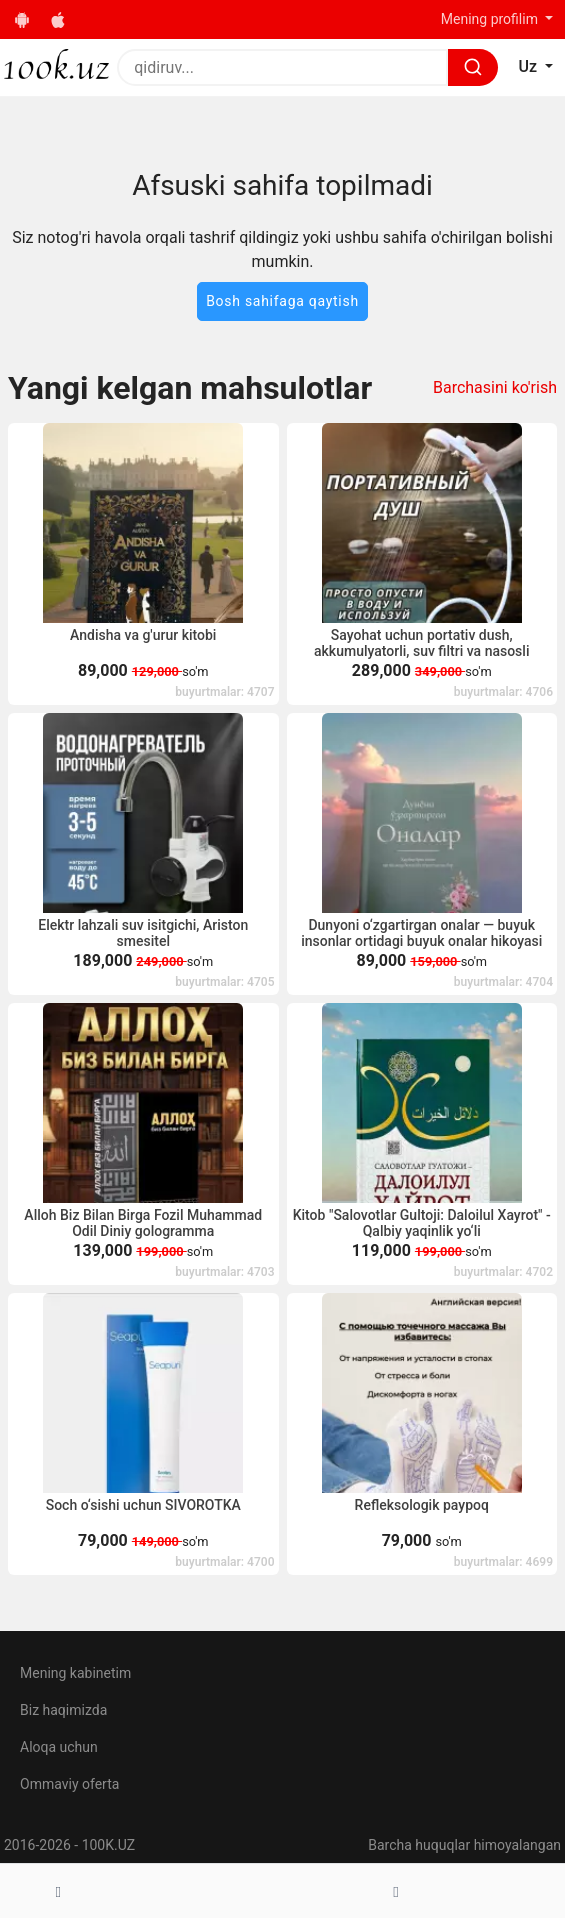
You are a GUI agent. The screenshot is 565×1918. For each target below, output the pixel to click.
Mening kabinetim (75, 1673)
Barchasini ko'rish (495, 387)
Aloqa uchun (59, 1747)
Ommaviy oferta (69, 1784)
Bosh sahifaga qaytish (282, 301)
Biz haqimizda (63, 1710)
